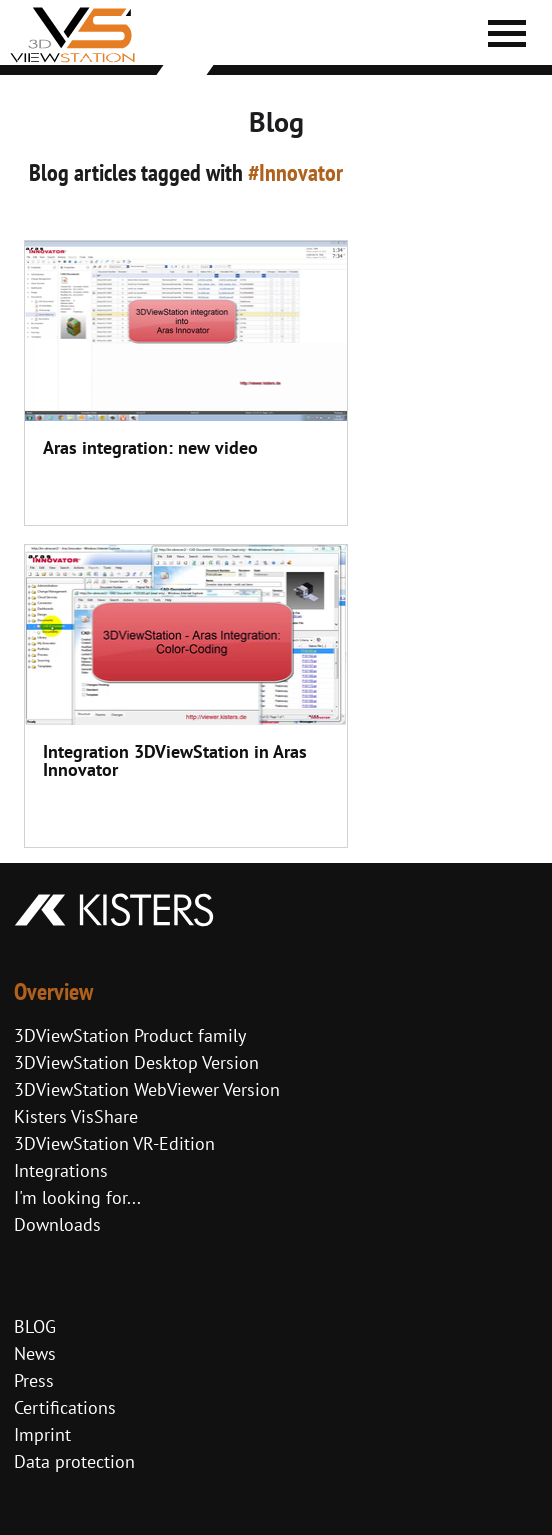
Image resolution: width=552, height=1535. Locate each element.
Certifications (65, 1407)
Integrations (61, 1170)
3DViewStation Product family (130, 1035)
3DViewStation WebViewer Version (147, 1089)
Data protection (74, 1461)
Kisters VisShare (76, 1116)
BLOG (35, 1326)
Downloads (57, 1224)
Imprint (42, 1434)
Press (34, 1380)
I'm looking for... (77, 1197)
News (35, 1353)
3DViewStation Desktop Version (136, 1062)
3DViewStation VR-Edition (114, 1143)
